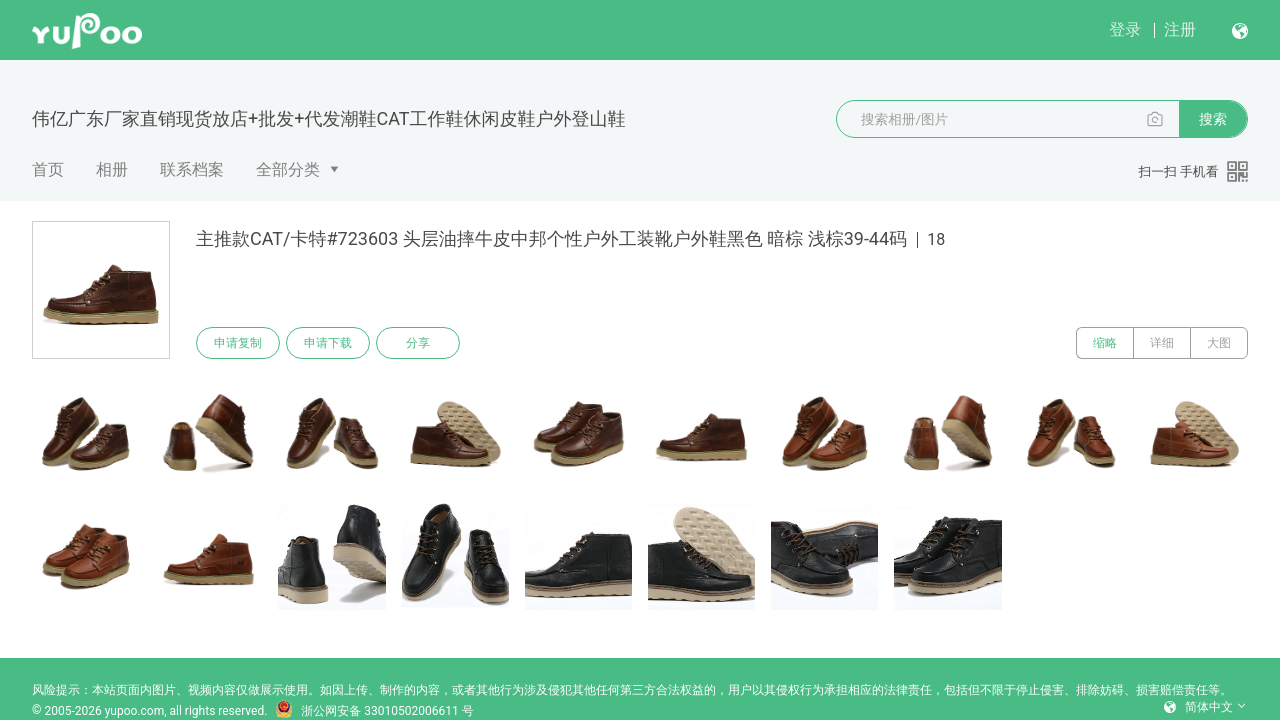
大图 (1219, 343)
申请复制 (238, 343)
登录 (1125, 29)
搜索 (1213, 119)
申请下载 (328, 343)
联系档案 (192, 169)
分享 (418, 343)
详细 (1162, 343)
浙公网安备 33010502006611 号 (374, 711)
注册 (1180, 29)
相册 (112, 169)
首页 (48, 169)
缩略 (1105, 343)
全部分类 (288, 169)
